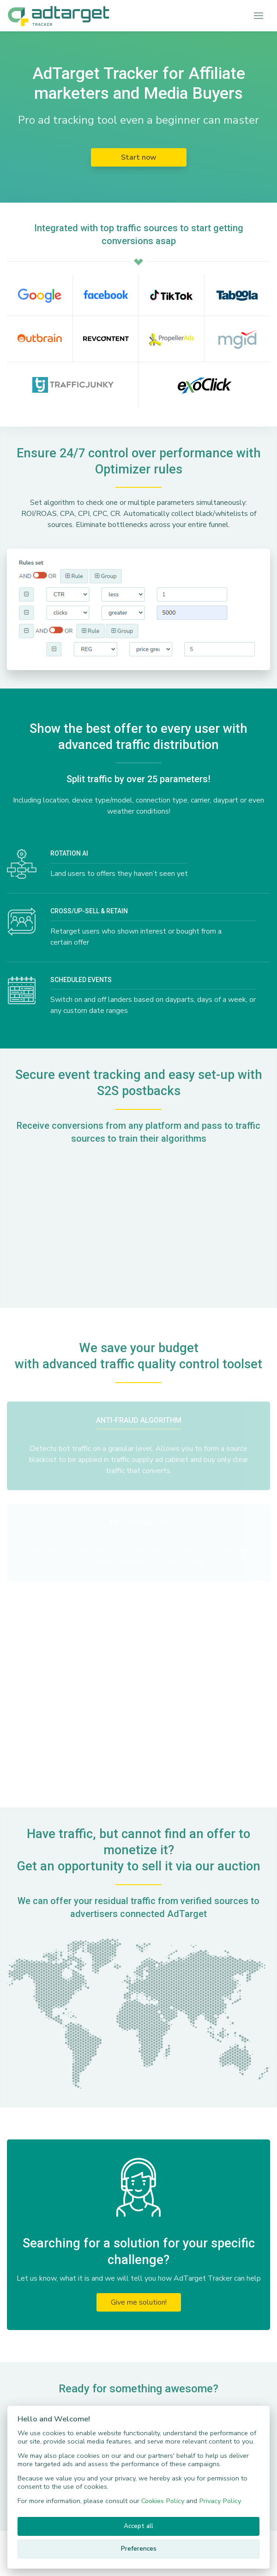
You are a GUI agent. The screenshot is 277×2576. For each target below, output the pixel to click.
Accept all (138, 2526)
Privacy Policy (220, 2500)
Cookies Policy (162, 2500)
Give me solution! (139, 2302)
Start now (139, 157)
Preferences (139, 2548)
